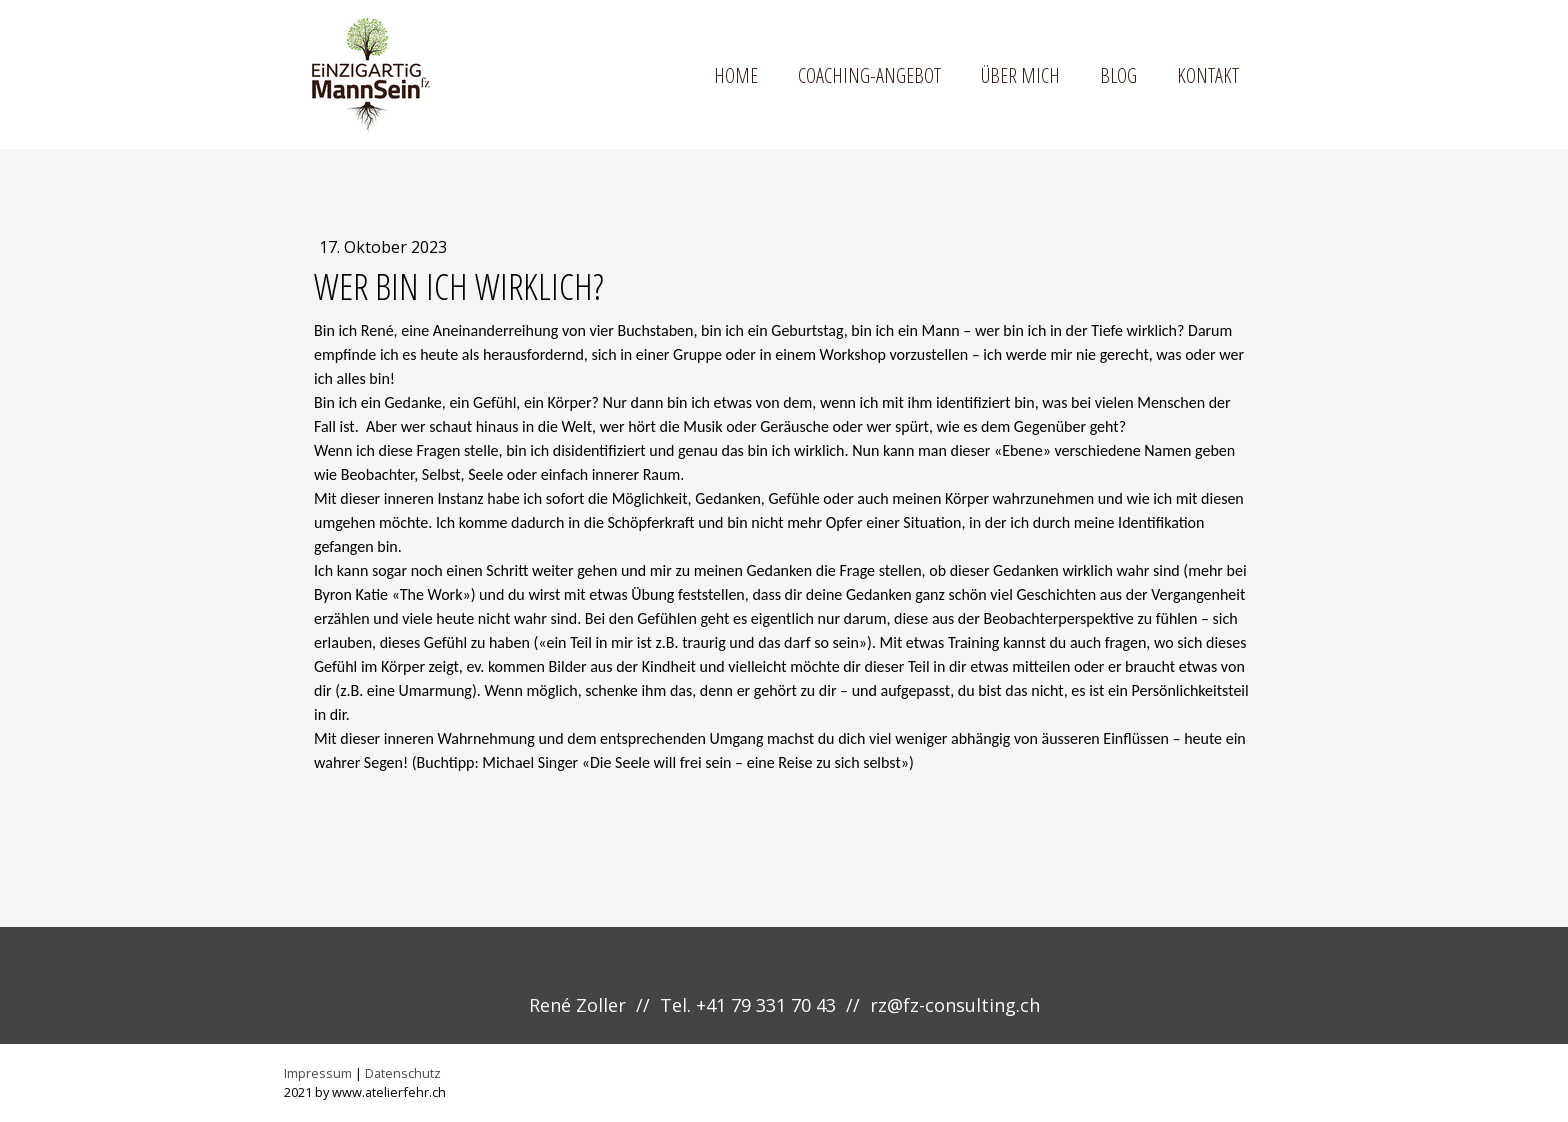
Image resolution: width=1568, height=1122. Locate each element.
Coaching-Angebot (869, 75)
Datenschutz (403, 1073)
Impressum (318, 1073)
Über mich (1020, 75)
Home (736, 75)
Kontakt (1208, 75)
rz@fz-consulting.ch (955, 1005)
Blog (1118, 75)
